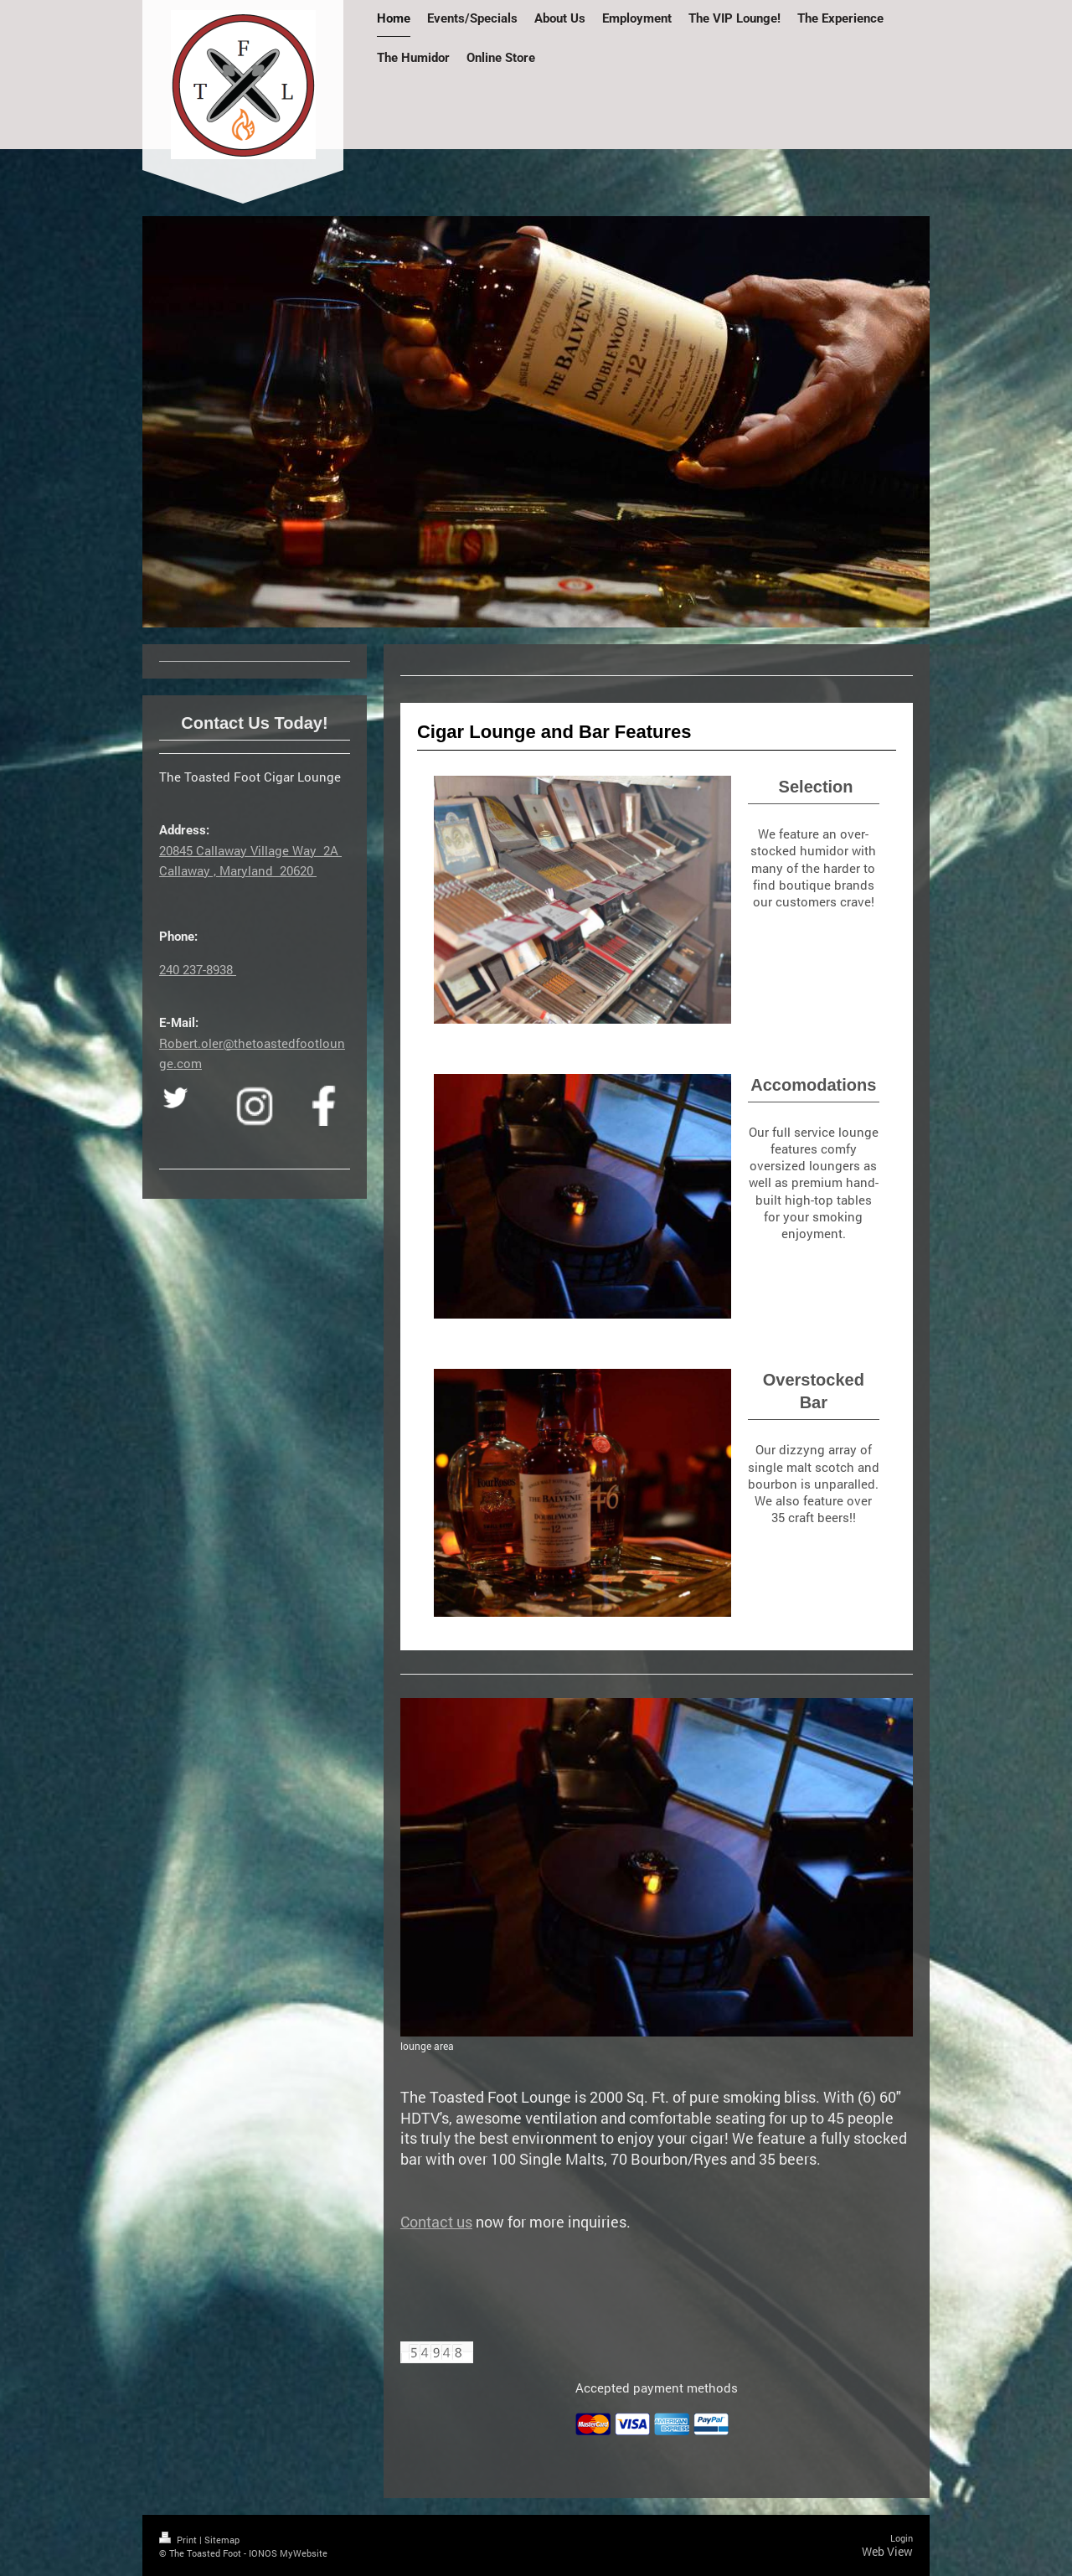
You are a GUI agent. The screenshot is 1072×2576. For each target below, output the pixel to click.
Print (179, 2539)
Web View (887, 2551)
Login (901, 2538)
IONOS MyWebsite (288, 2553)
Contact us (436, 2222)
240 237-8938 (197, 969)
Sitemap (222, 2539)
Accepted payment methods (656, 2387)
